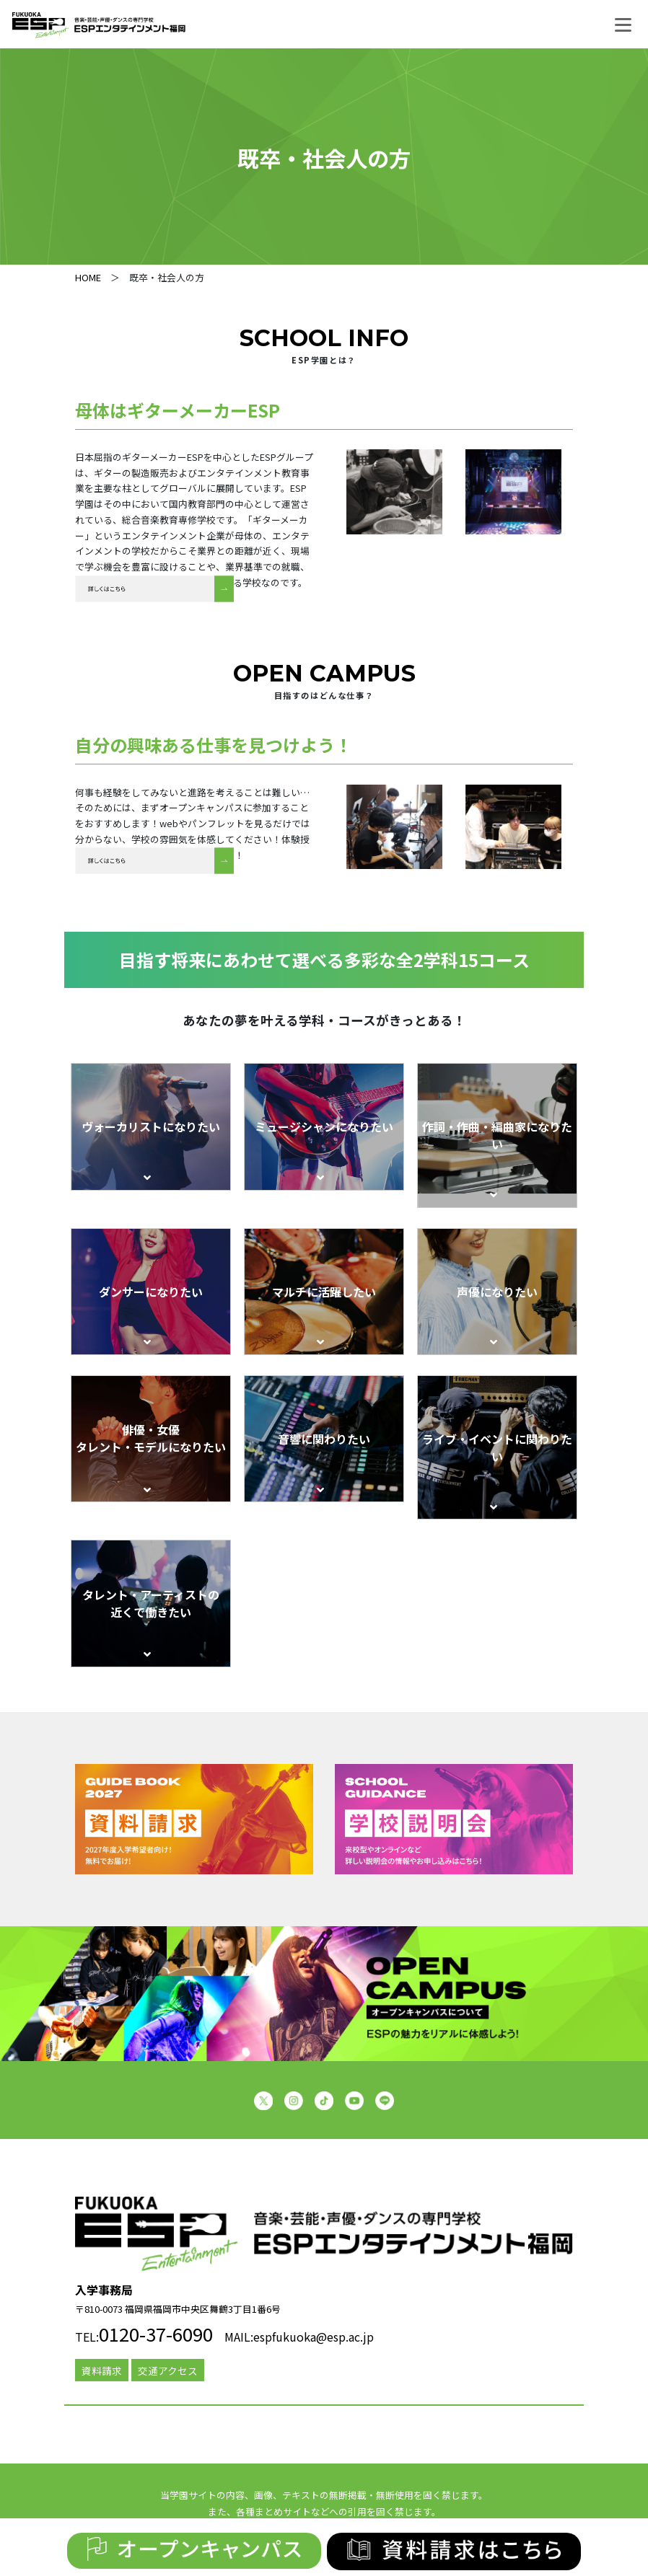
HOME (88, 277)
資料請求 (102, 2370)
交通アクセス (168, 2370)
